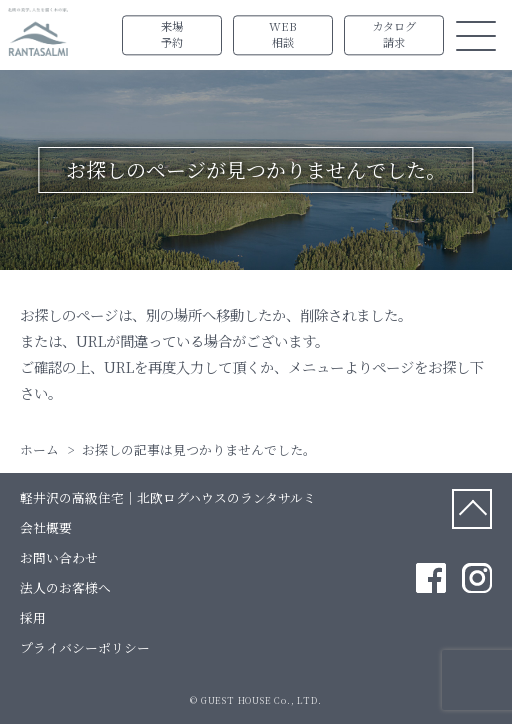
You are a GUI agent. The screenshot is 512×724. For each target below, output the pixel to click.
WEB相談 (283, 35)
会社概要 (46, 527)
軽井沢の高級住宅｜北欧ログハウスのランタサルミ (168, 497)
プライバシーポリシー (85, 647)
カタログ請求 (394, 35)
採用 (33, 617)
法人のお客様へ (65, 587)
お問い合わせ (59, 557)
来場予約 (172, 35)
